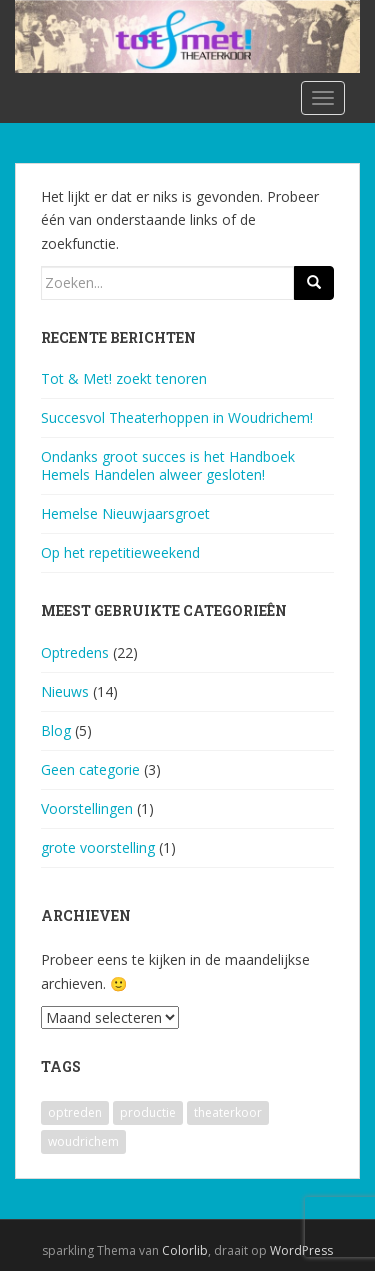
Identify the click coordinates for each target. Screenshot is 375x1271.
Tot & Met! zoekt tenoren (124, 378)
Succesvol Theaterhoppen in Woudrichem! (177, 417)
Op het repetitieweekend (120, 552)
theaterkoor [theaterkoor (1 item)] (228, 1112)
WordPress (301, 1250)
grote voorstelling (98, 847)
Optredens (75, 652)
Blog (56, 730)
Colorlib (185, 1250)
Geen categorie (90, 769)
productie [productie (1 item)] (148, 1112)
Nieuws (65, 691)
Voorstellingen (87, 808)
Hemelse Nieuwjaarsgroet (125, 513)
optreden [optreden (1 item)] (75, 1112)
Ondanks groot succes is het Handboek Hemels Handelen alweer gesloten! (168, 465)
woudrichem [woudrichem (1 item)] (83, 1141)
